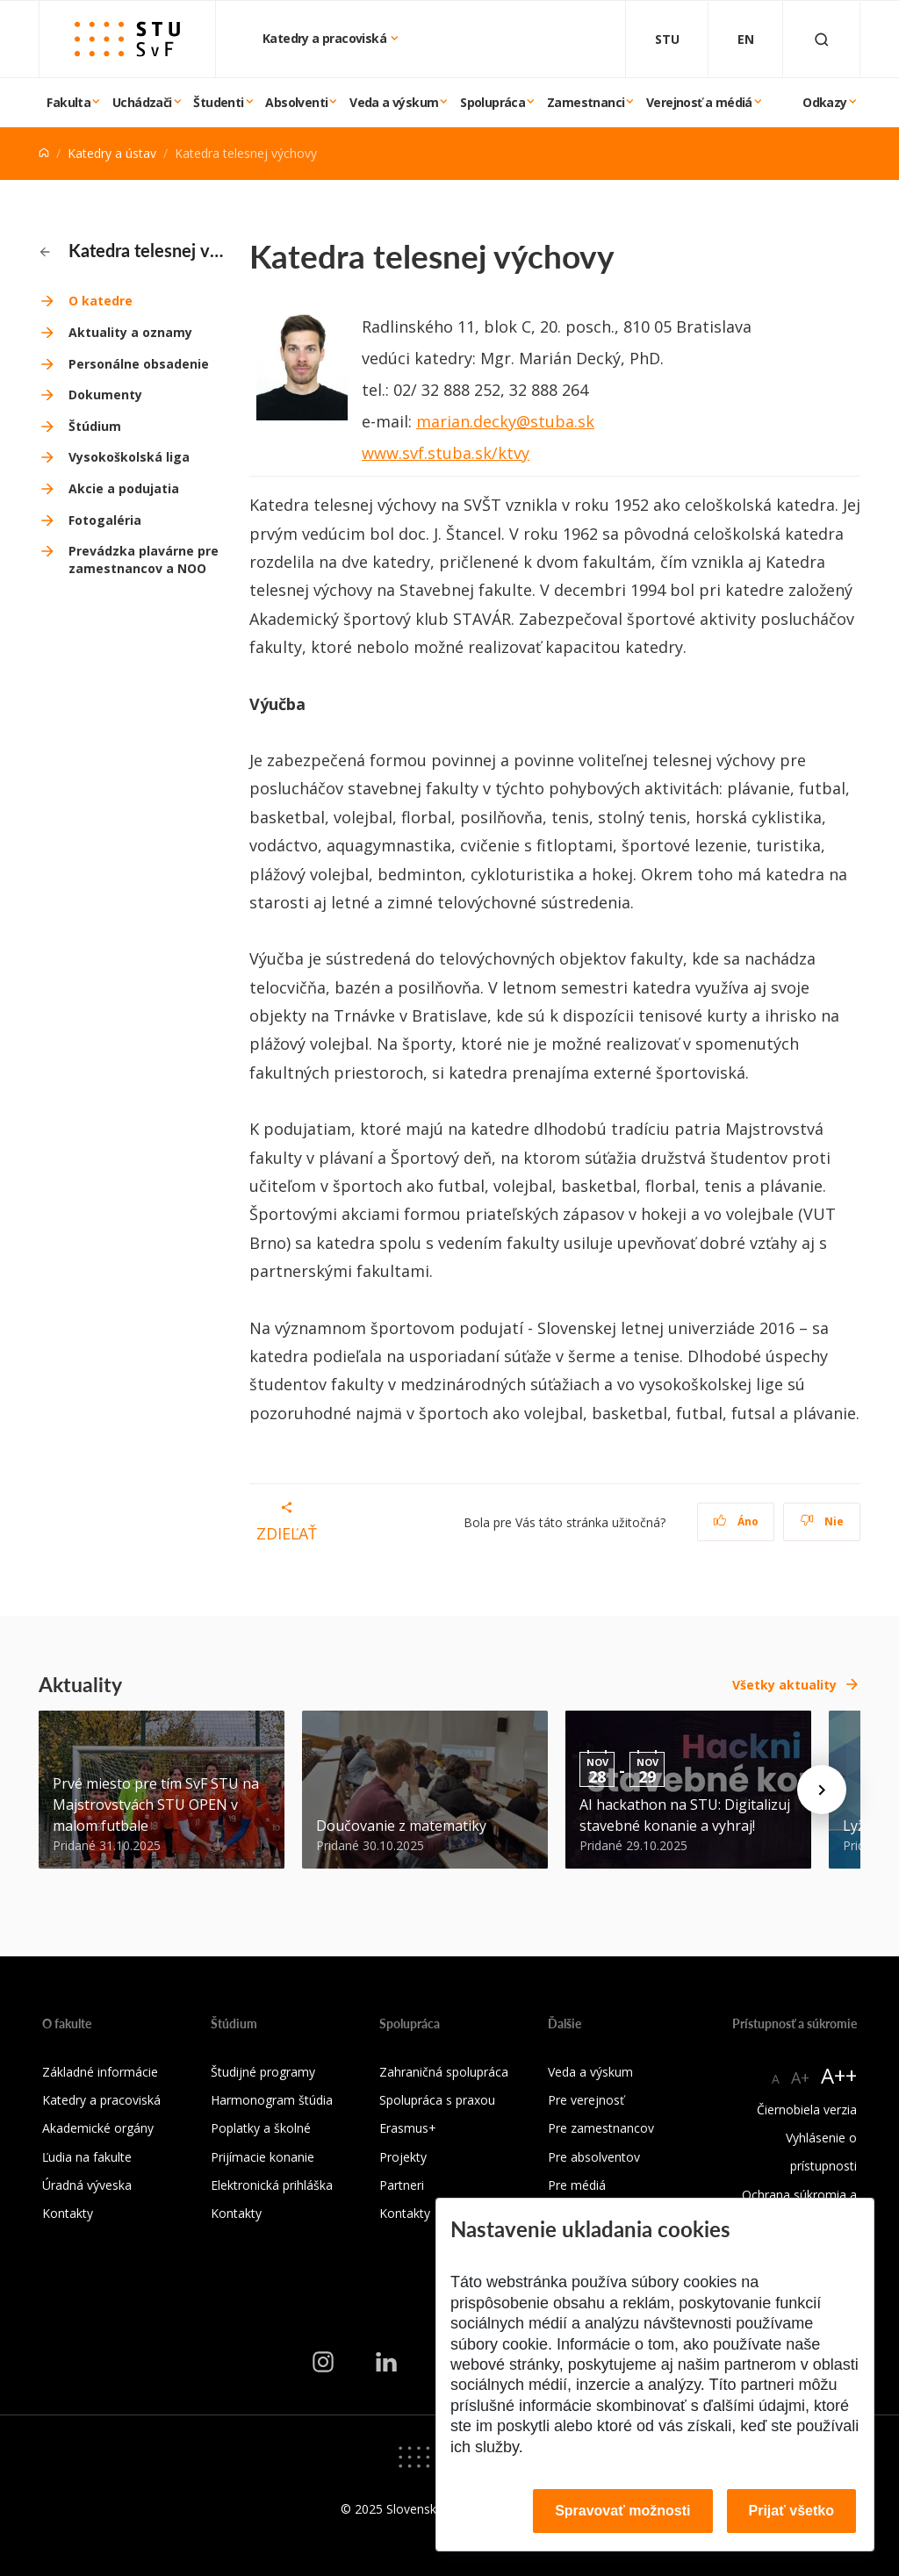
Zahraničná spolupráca (443, 2071)
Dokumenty (105, 394)
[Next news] (821, 1789)
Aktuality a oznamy (130, 332)
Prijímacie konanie (262, 2157)
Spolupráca (492, 102)
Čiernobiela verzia (807, 2109)
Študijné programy (263, 2071)
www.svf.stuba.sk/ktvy (445, 452)
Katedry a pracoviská (326, 38)
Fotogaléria (104, 520)
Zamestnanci (585, 102)
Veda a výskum (393, 102)
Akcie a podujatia (123, 488)
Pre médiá (577, 2185)
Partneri (401, 2185)
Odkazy (824, 102)
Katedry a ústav (112, 153)
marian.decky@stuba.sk (505, 421)
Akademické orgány (98, 2128)
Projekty (403, 2157)
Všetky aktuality (784, 1684)
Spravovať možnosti (622, 2510)
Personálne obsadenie (138, 363)
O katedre (100, 300)
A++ (839, 2075)
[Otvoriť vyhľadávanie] (821, 39)
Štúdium (94, 426)
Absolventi (296, 102)
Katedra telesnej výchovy (134, 250)
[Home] (44, 153)
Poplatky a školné (261, 2128)
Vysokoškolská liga (129, 456)
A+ (800, 2077)
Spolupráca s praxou (437, 2100)
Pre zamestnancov (601, 2128)
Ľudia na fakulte (87, 2157)
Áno (736, 1521)
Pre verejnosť (586, 2100)
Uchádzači (142, 102)
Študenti (218, 102)
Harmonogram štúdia (272, 2100)
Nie (822, 1521)
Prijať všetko (792, 2510)
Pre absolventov (594, 2157)
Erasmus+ (407, 2128)
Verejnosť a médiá (699, 102)
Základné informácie (100, 2071)
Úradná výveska (87, 2185)
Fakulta (68, 102)
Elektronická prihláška (272, 2185)
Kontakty (67, 2213)
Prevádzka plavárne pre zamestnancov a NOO (143, 559)
